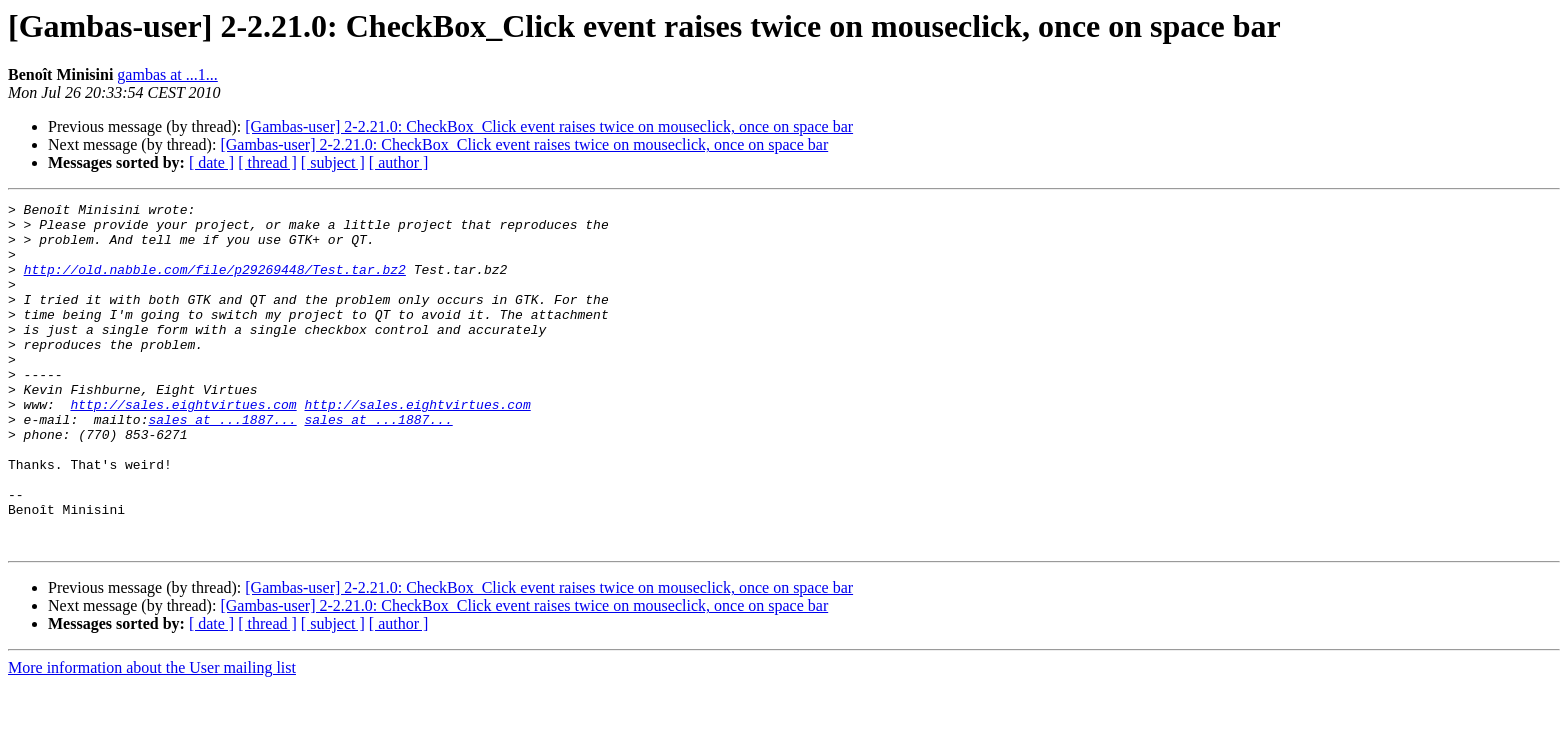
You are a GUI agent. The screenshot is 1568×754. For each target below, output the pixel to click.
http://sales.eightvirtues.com (183, 446)
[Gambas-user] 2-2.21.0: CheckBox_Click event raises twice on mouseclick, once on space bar (549, 126)
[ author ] (399, 162)
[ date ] (211, 162)
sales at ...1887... (222, 464)
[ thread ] (267, 162)
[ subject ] (333, 162)
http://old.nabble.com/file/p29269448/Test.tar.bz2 (215, 284)
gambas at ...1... (167, 74)
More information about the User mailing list (152, 736)
